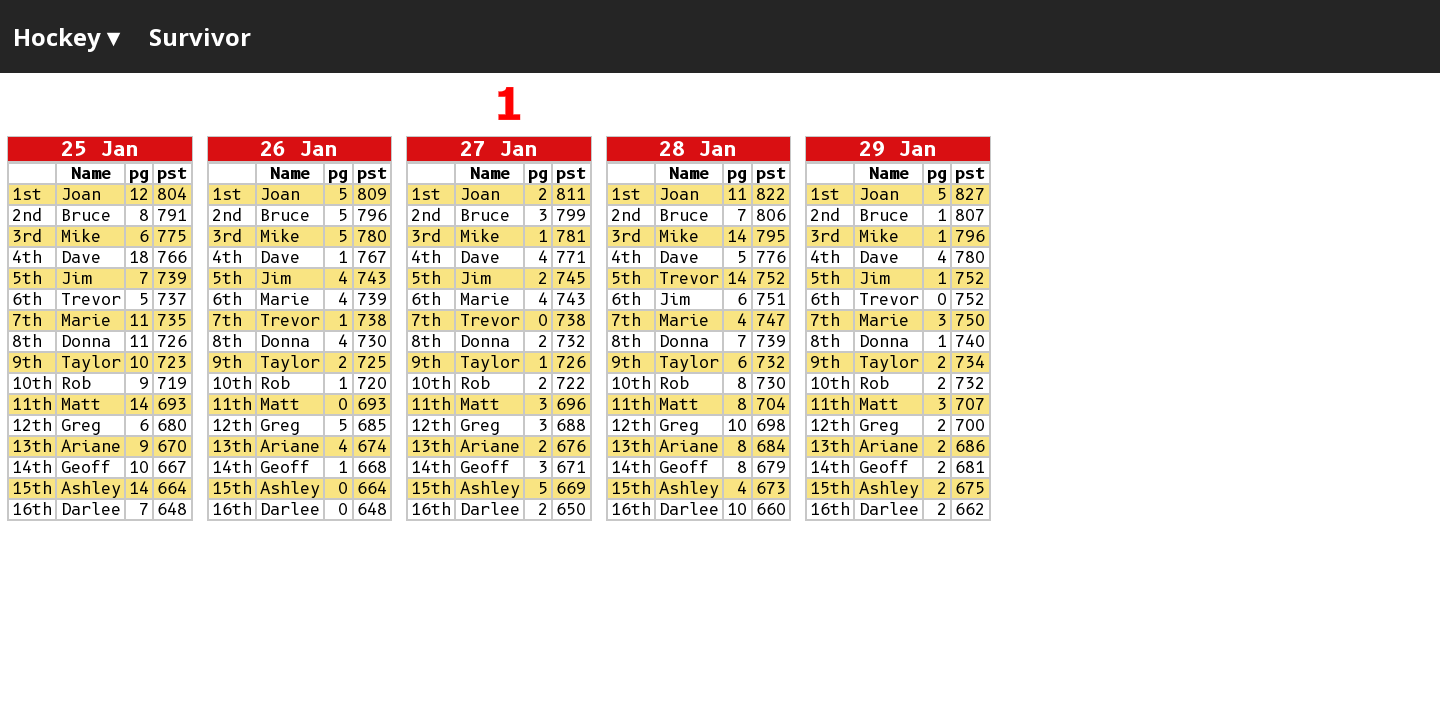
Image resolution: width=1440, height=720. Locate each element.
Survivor (200, 36)
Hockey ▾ (66, 36)
